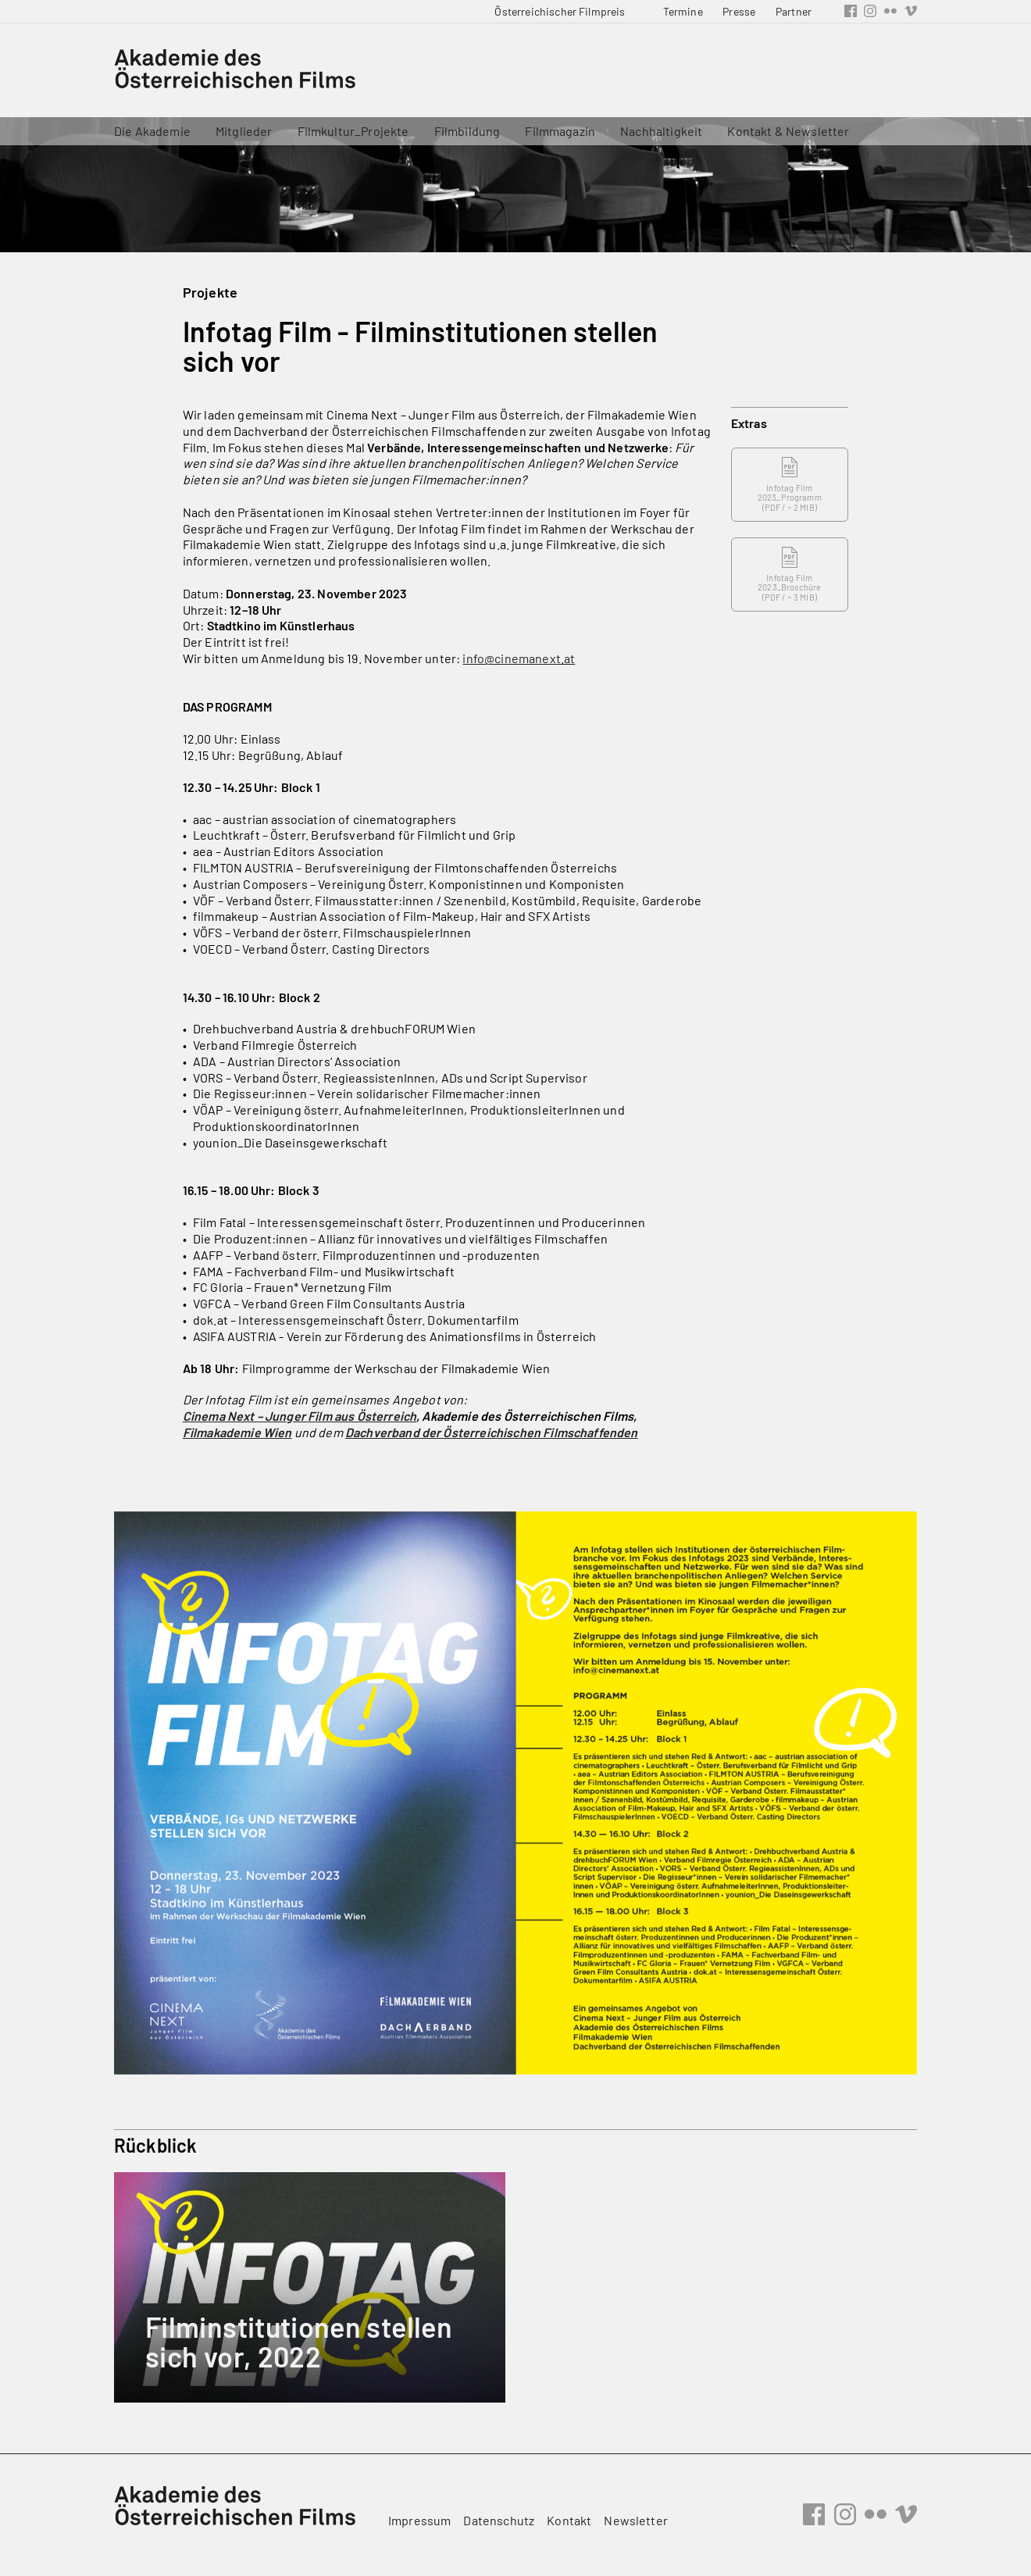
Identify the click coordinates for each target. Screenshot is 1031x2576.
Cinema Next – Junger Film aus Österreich (299, 1415)
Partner (794, 11)
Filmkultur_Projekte (353, 130)
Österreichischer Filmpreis (559, 11)
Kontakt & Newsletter (788, 130)
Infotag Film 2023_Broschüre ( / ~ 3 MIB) (789, 574)
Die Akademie (152, 130)
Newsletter (636, 2520)
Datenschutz (498, 2520)
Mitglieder (244, 130)
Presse (738, 11)
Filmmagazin (560, 130)
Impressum (419, 2520)
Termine (683, 11)
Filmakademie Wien (237, 1432)
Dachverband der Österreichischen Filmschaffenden (491, 1432)
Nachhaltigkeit (661, 130)
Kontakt (569, 2520)
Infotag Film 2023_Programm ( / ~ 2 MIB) (790, 484)
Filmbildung (467, 130)
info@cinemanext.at (518, 658)
